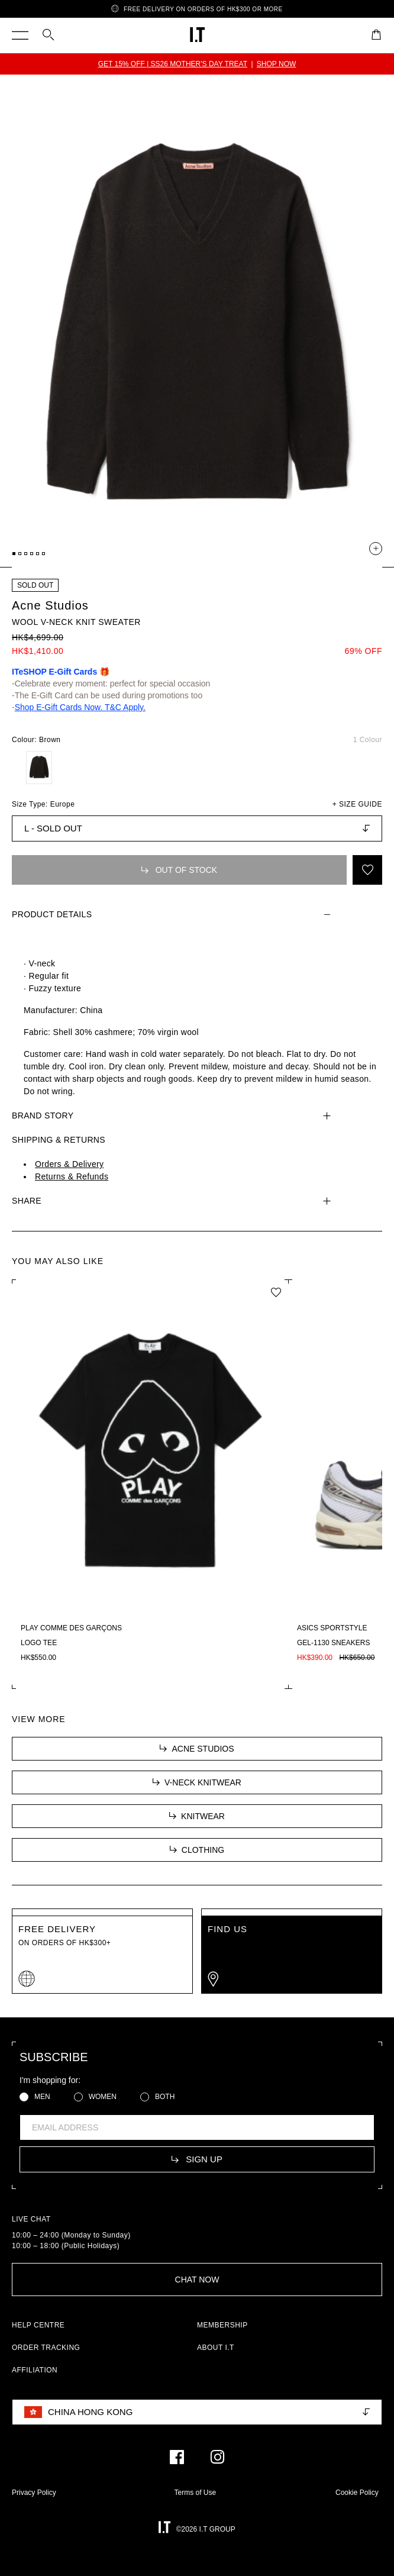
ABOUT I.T (215, 2347)
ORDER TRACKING (46, 2347)
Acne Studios (50, 605)
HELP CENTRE (38, 2325)
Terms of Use (196, 2492)
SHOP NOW (276, 64)
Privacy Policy (34, 2492)
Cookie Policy (357, 2492)
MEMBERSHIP (222, 2325)
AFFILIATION (34, 2370)
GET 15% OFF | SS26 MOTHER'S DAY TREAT (172, 64)
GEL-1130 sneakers (333, 1643)
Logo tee (39, 1643)
